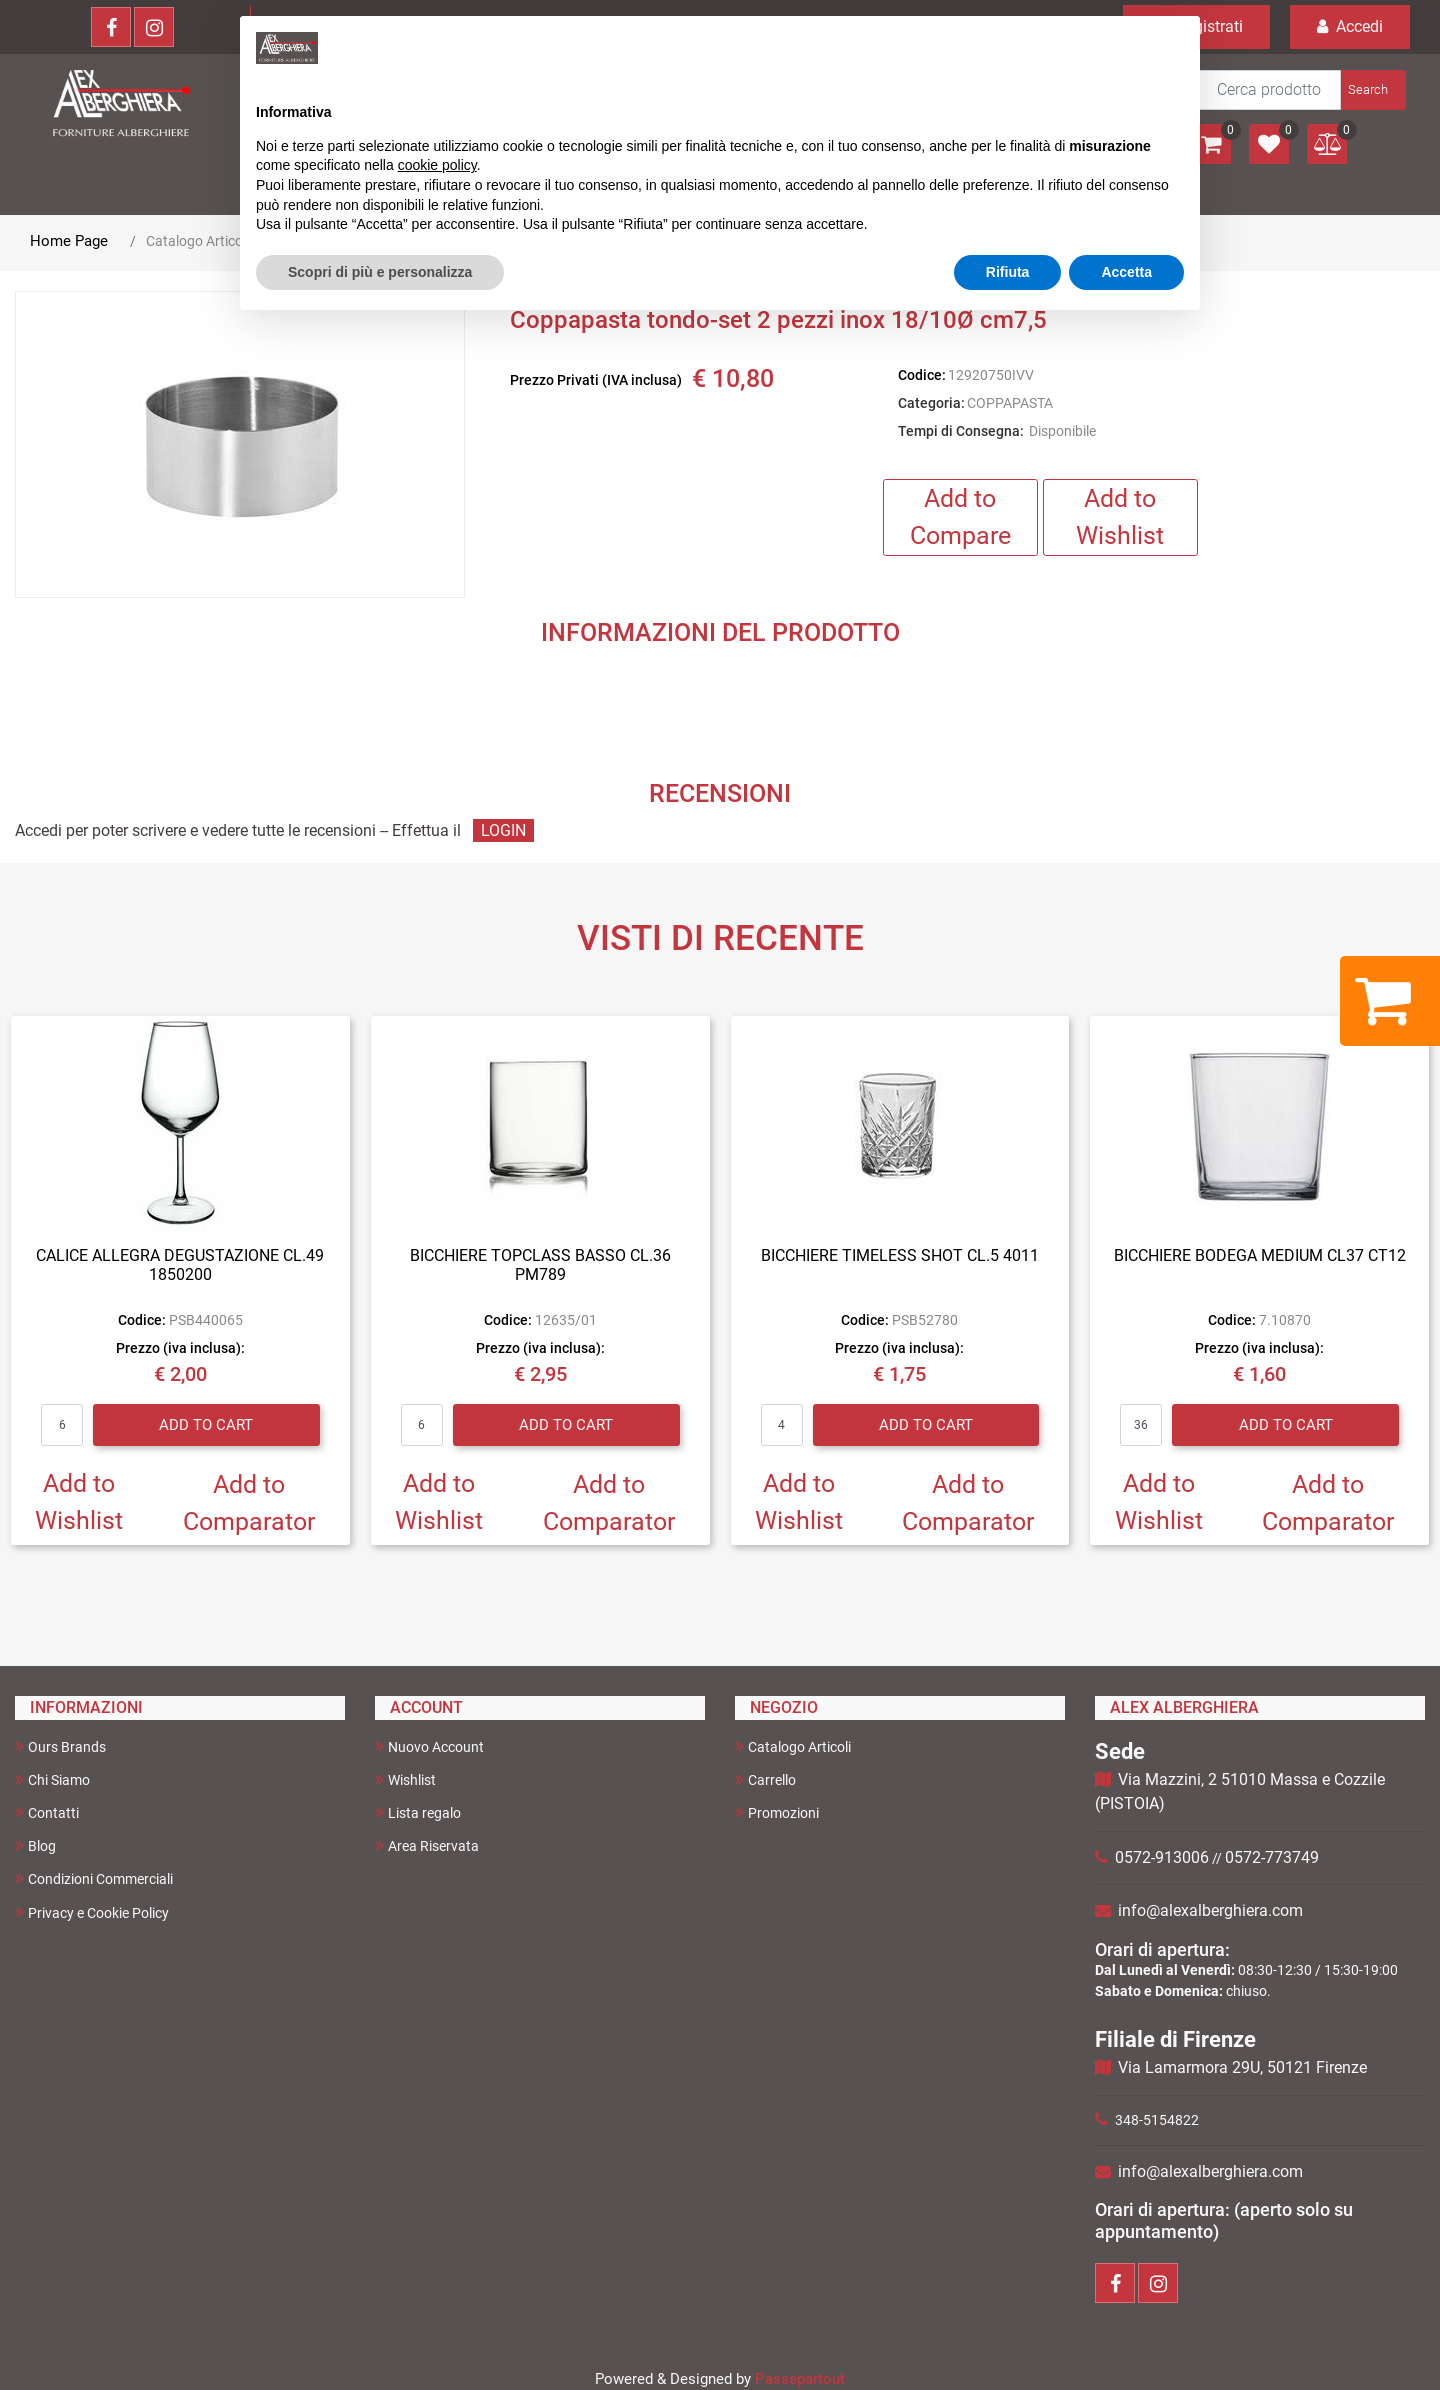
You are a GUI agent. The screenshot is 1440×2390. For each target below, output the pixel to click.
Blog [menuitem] (35, 1845)
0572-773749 (1272, 1857)
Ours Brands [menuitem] (60, 1746)
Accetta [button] (1126, 272)
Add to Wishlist (1120, 517)
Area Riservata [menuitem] (427, 1845)
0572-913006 (1162, 1857)
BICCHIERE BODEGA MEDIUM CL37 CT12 (1260, 1255)
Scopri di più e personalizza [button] (380, 272)
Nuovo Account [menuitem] (429, 1746)
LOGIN (503, 830)
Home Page (69, 241)
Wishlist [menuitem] (405, 1779)
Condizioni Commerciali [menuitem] (94, 1878)
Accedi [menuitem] (1350, 26)
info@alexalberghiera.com (1210, 1910)
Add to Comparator (249, 1503)
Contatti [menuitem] (47, 1812)
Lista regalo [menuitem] (418, 1812)
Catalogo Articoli (197, 241)
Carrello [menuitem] (765, 1779)
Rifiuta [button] (1008, 272)
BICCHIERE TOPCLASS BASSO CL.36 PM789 (540, 1265)
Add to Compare (960, 517)
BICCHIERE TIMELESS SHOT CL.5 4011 (900, 1255)
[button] (1371, 90)
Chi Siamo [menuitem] (52, 1779)
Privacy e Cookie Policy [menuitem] (92, 1912)
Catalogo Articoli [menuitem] (793, 1746)
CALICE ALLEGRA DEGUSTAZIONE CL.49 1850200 (180, 1265)
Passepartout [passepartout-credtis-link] (800, 2379)
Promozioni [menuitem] (777, 1812)
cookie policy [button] (437, 165)
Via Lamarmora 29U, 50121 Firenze (1242, 2067)
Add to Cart (206, 1425)
